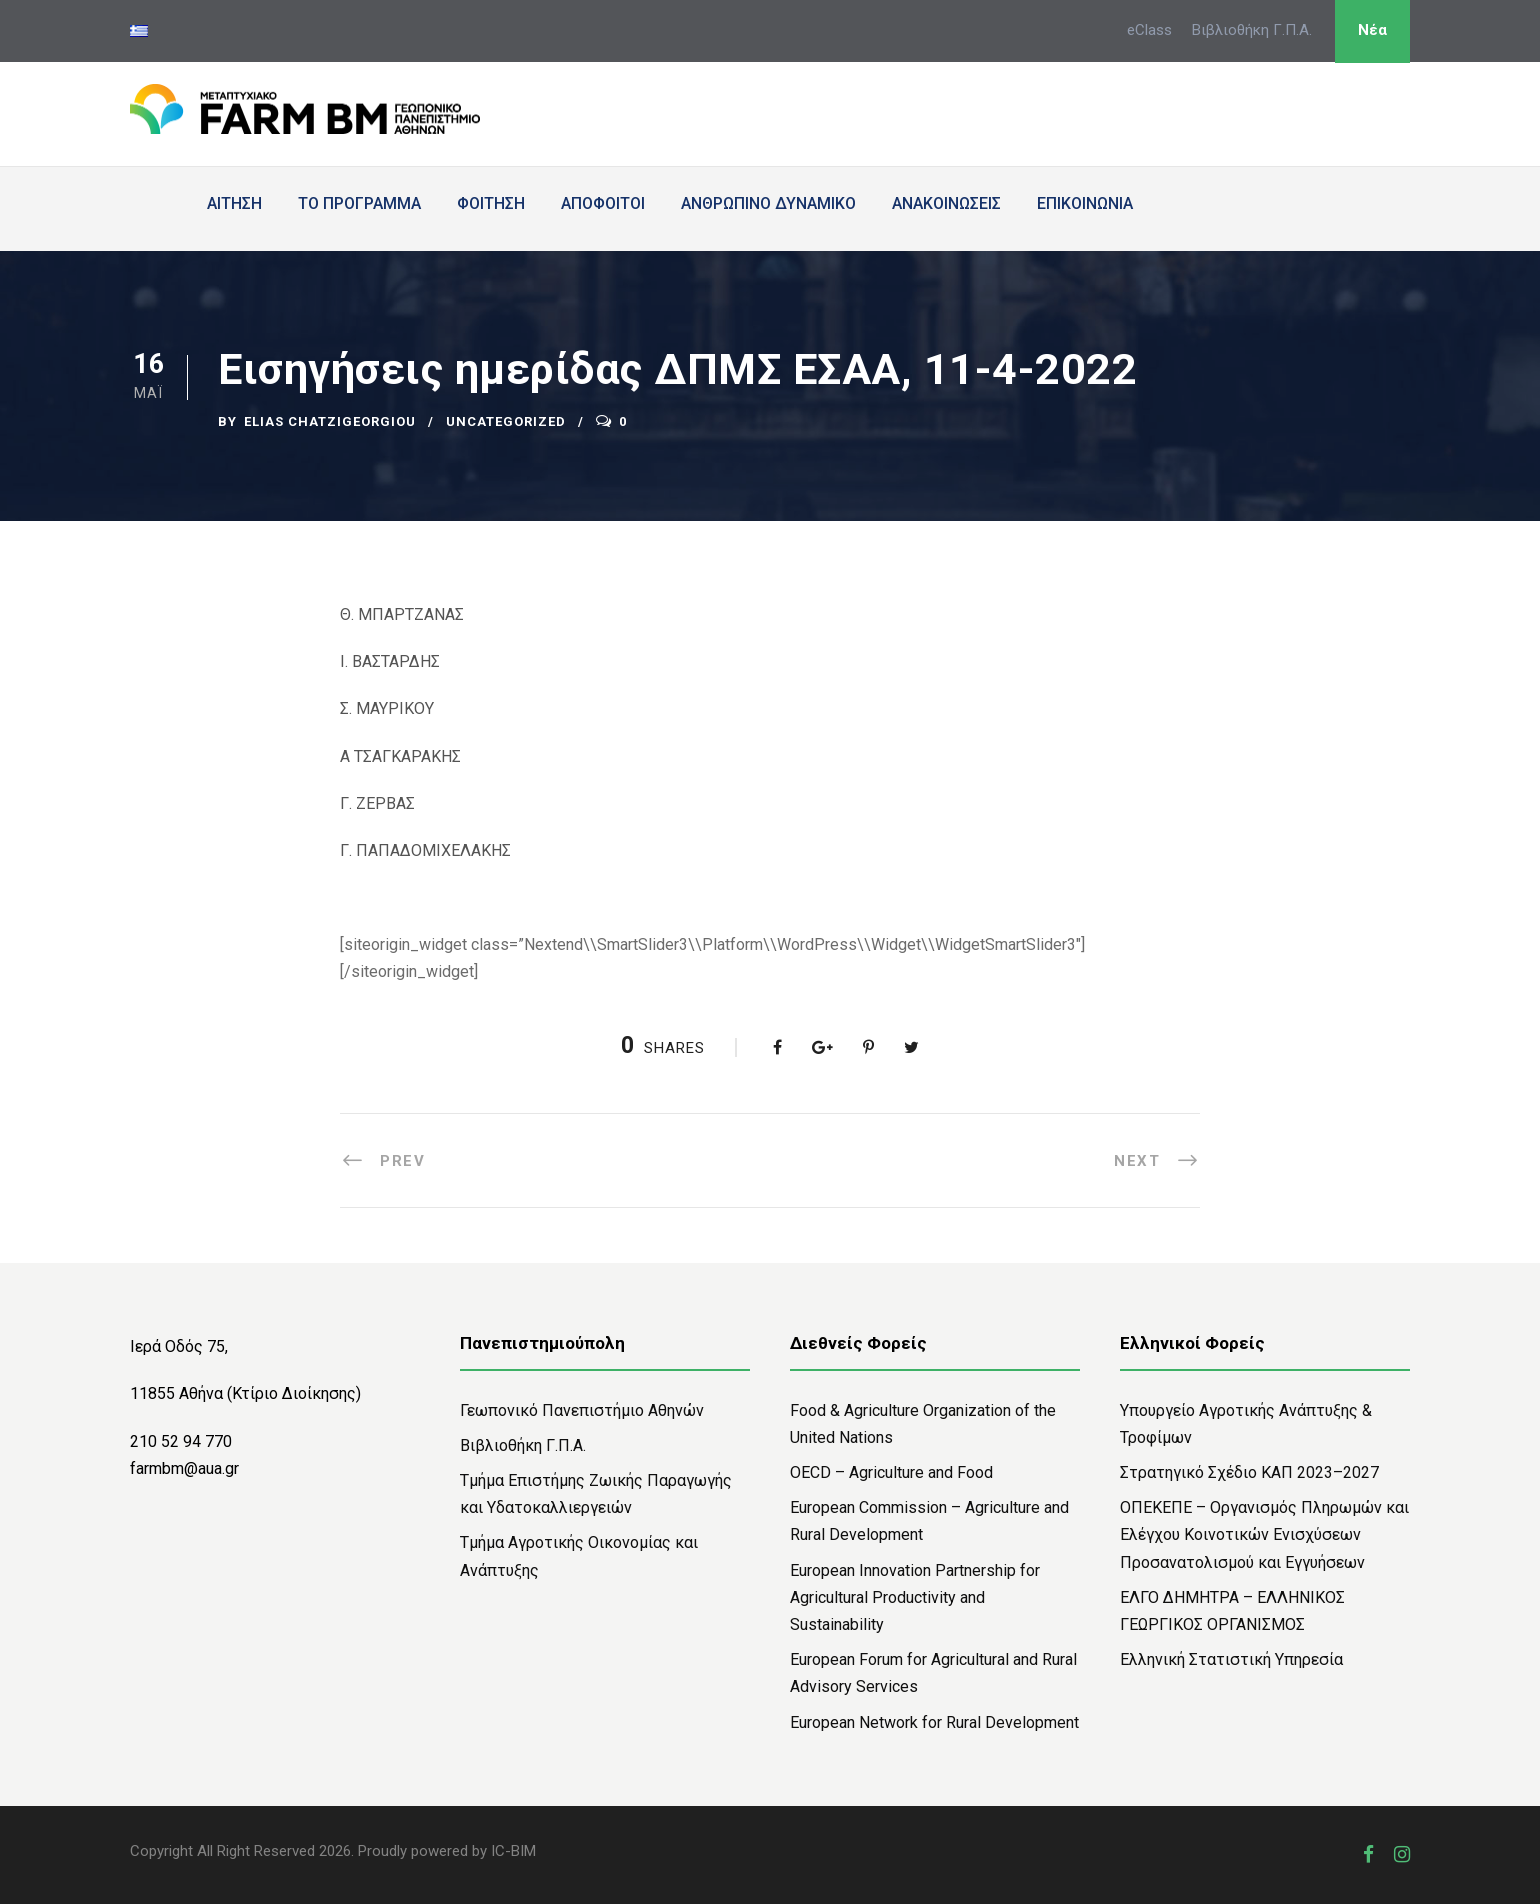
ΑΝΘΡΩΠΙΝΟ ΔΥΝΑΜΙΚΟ (768, 203)
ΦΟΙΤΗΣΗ (491, 203)
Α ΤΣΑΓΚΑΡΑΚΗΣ (400, 756)
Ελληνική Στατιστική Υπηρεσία (1231, 1659)
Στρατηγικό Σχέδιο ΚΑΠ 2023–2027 (1249, 1472)
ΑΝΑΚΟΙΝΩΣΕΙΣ (946, 203)
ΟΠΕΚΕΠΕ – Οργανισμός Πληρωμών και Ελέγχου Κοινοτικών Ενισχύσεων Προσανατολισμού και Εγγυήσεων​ (1264, 1534)
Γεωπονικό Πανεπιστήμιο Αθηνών (582, 1410)
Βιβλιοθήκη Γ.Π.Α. (1252, 30)
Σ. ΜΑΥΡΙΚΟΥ (387, 708)
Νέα (1372, 30)
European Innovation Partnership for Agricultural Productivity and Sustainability (915, 1597)
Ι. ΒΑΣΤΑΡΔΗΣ (390, 661)
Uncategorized (506, 421)
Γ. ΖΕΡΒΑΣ (377, 803)
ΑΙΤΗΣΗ (234, 203)
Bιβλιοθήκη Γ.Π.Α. (523, 1445)
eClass (1149, 30)
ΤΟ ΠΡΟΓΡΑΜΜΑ (359, 203)
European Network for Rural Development (934, 1722)
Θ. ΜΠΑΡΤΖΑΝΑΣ (402, 614)
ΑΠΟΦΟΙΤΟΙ (603, 203)
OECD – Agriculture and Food (891, 1472)
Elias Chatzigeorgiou (330, 421)
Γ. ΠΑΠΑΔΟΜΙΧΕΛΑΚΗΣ (425, 850)
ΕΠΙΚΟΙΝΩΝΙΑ (1085, 203)
